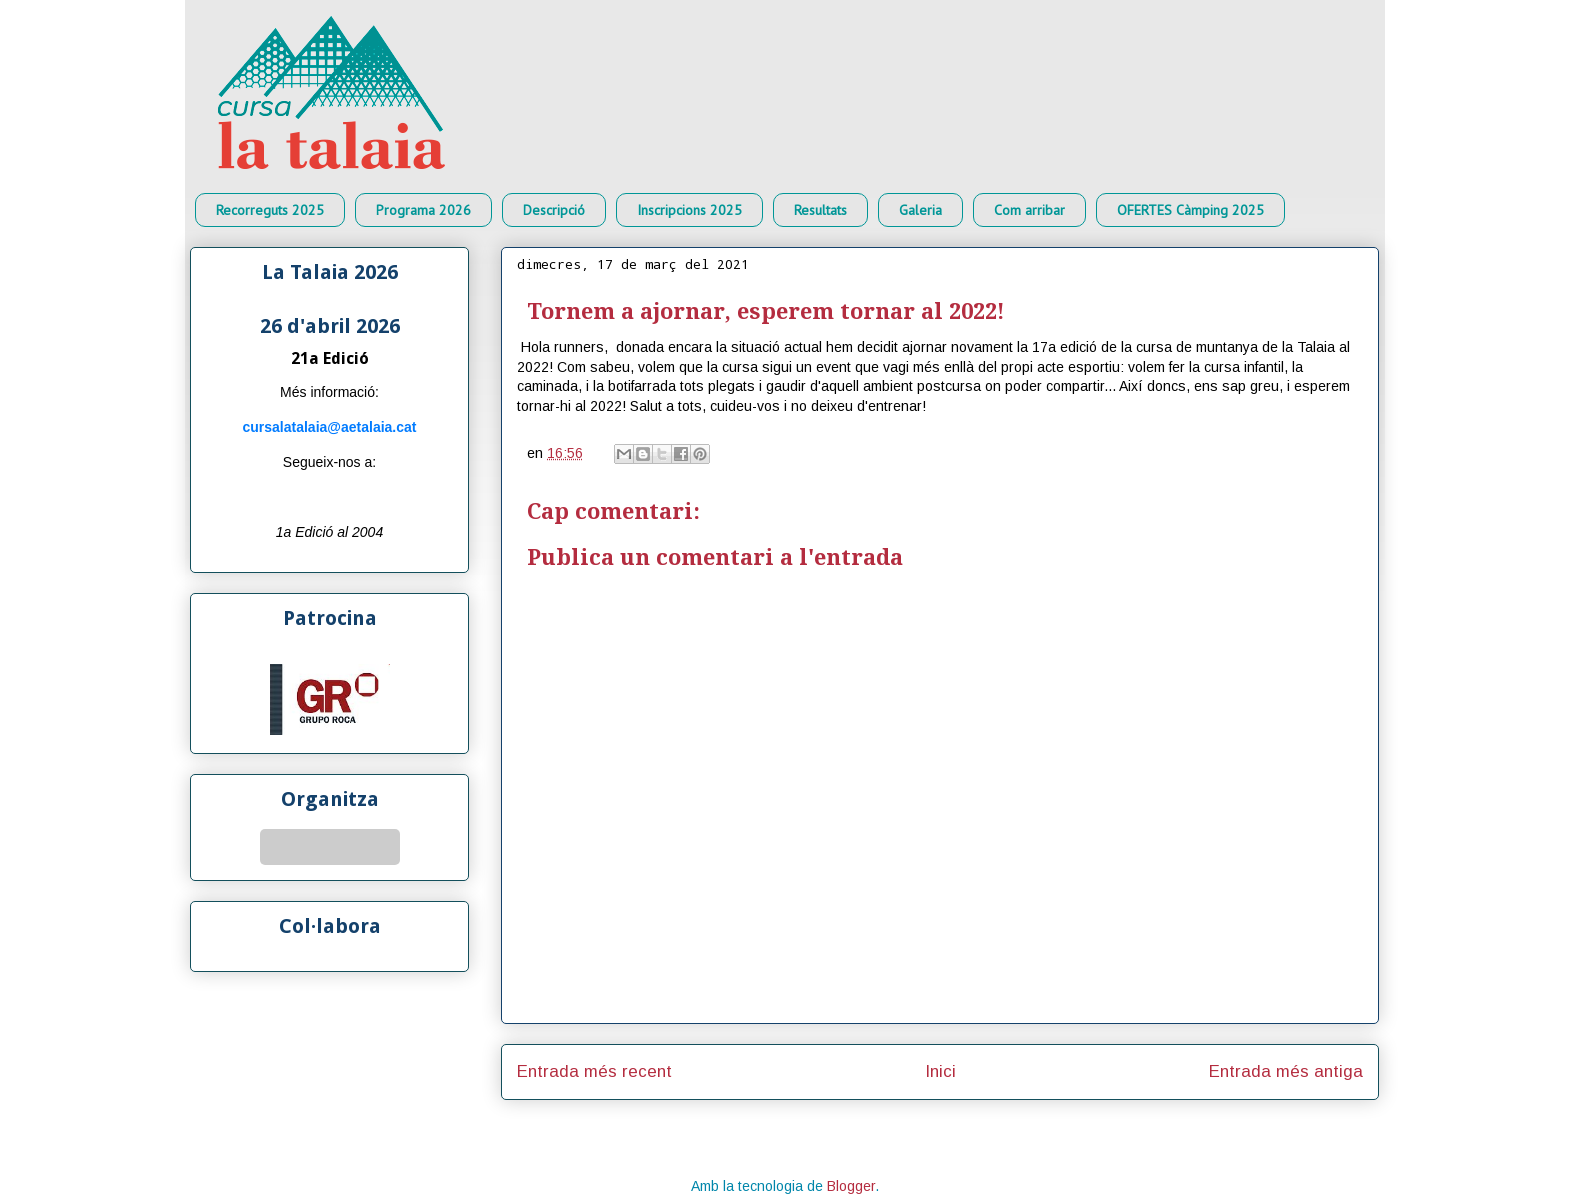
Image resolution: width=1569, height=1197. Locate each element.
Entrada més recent (594, 1071)
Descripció (554, 210)
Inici (940, 1071)
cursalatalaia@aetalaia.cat (330, 427)
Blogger (851, 1186)
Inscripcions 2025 (689, 210)
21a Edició (330, 358)
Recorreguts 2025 (270, 210)
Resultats (820, 210)
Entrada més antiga (1286, 1071)
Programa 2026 (423, 210)
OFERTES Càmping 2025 (1190, 210)
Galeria (920, 210)
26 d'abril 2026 (330, 326)
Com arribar (1029, 210)
